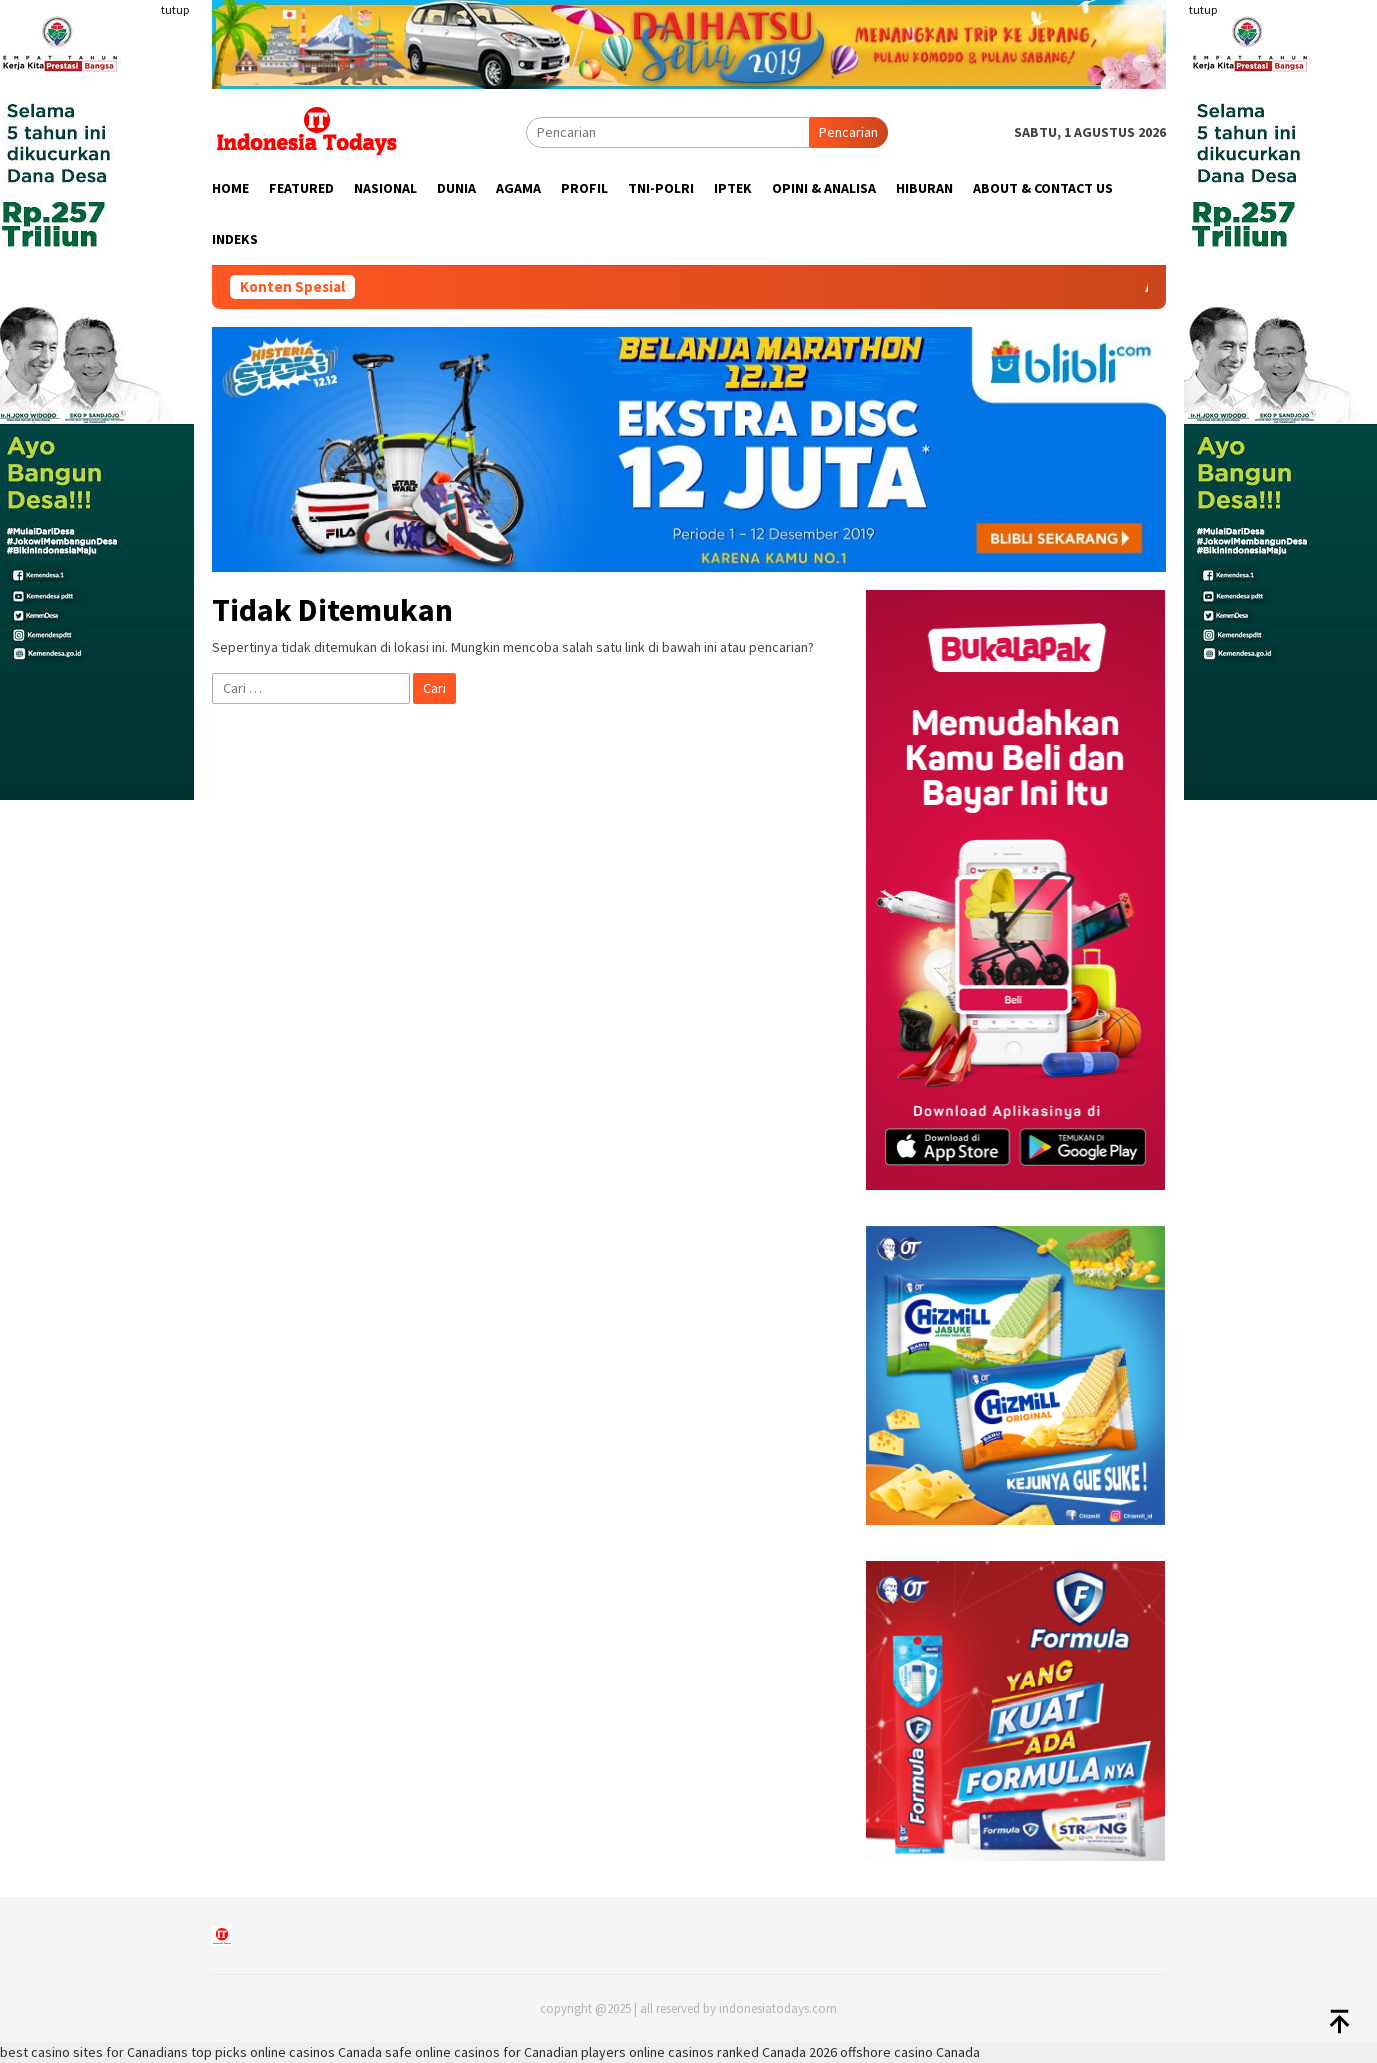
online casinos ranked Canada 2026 (733, 2052)
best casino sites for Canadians (94, 2052)
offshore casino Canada (910, 2052)
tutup (175, 9)
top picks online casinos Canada (286, 2052)
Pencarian (848, 132)
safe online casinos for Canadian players (505, 2052)
